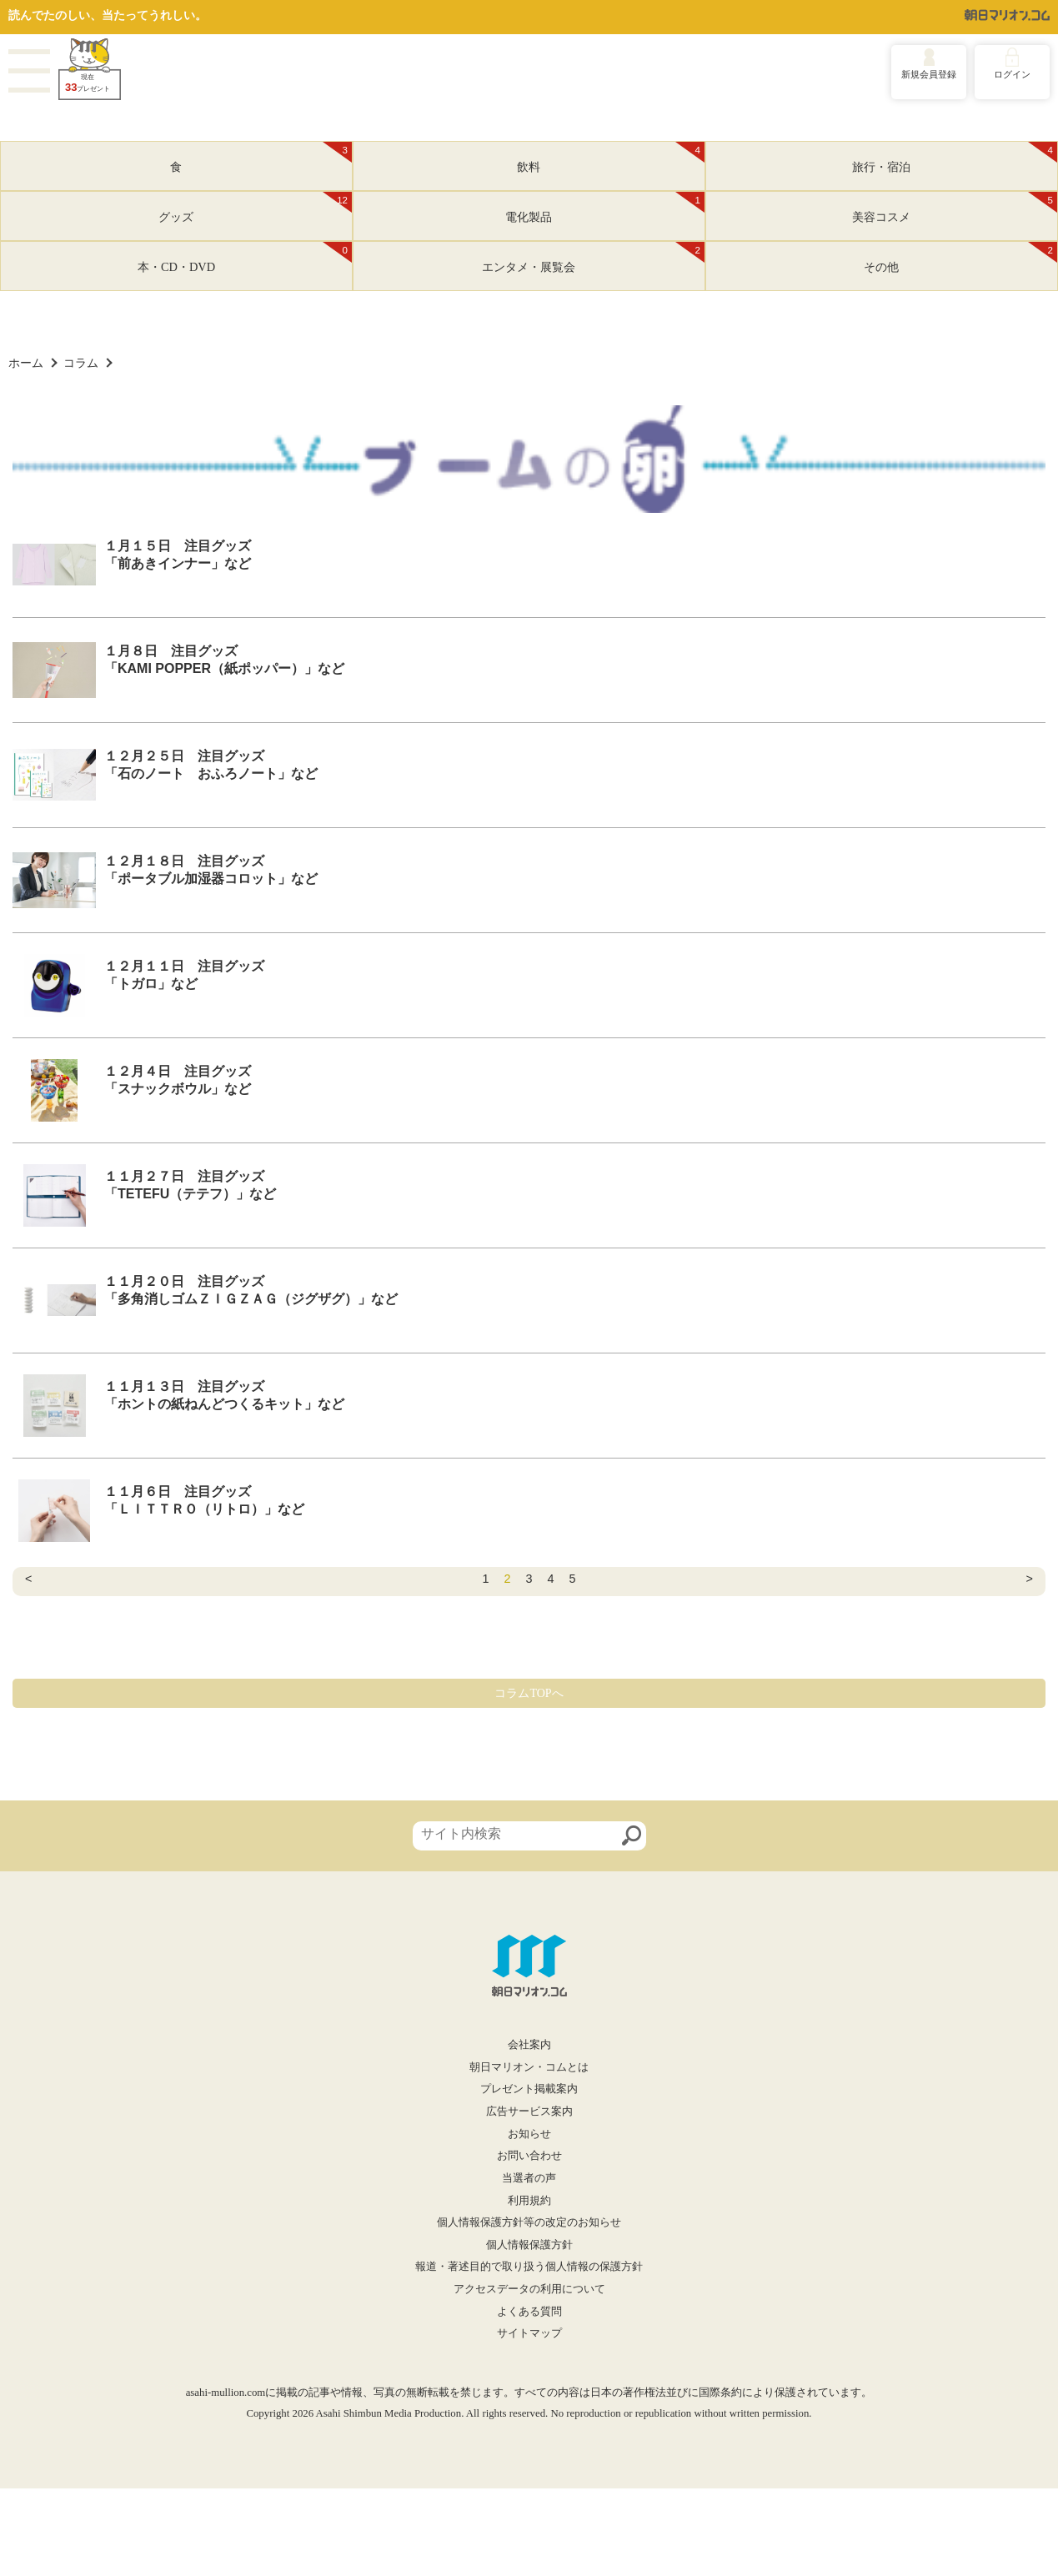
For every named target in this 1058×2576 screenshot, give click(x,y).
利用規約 (529, 2201)
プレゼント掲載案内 (529, 2089)
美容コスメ (954, 207)
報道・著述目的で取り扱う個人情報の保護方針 (529, 2266)
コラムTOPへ (528, 1693)
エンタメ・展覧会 (593, 258)
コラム (80, 362)
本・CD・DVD (245, 258)
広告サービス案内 (529, 2111)
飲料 (610, 157)
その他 (960, 258)
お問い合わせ (529, 2156)
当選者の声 (529, 2178)
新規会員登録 (928, 74)
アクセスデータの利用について (529, 2289)
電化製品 (604, 207)
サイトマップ (529, 2333)
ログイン (1012, 74)
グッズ (255, 207)
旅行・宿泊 (954, 157)
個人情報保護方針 (529, 2245)
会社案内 (529, 2045)
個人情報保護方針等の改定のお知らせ (529, 2222)
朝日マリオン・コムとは (529, 2067)
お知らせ (529, 2134)
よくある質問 (529, 2311)
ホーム (25, 362)
